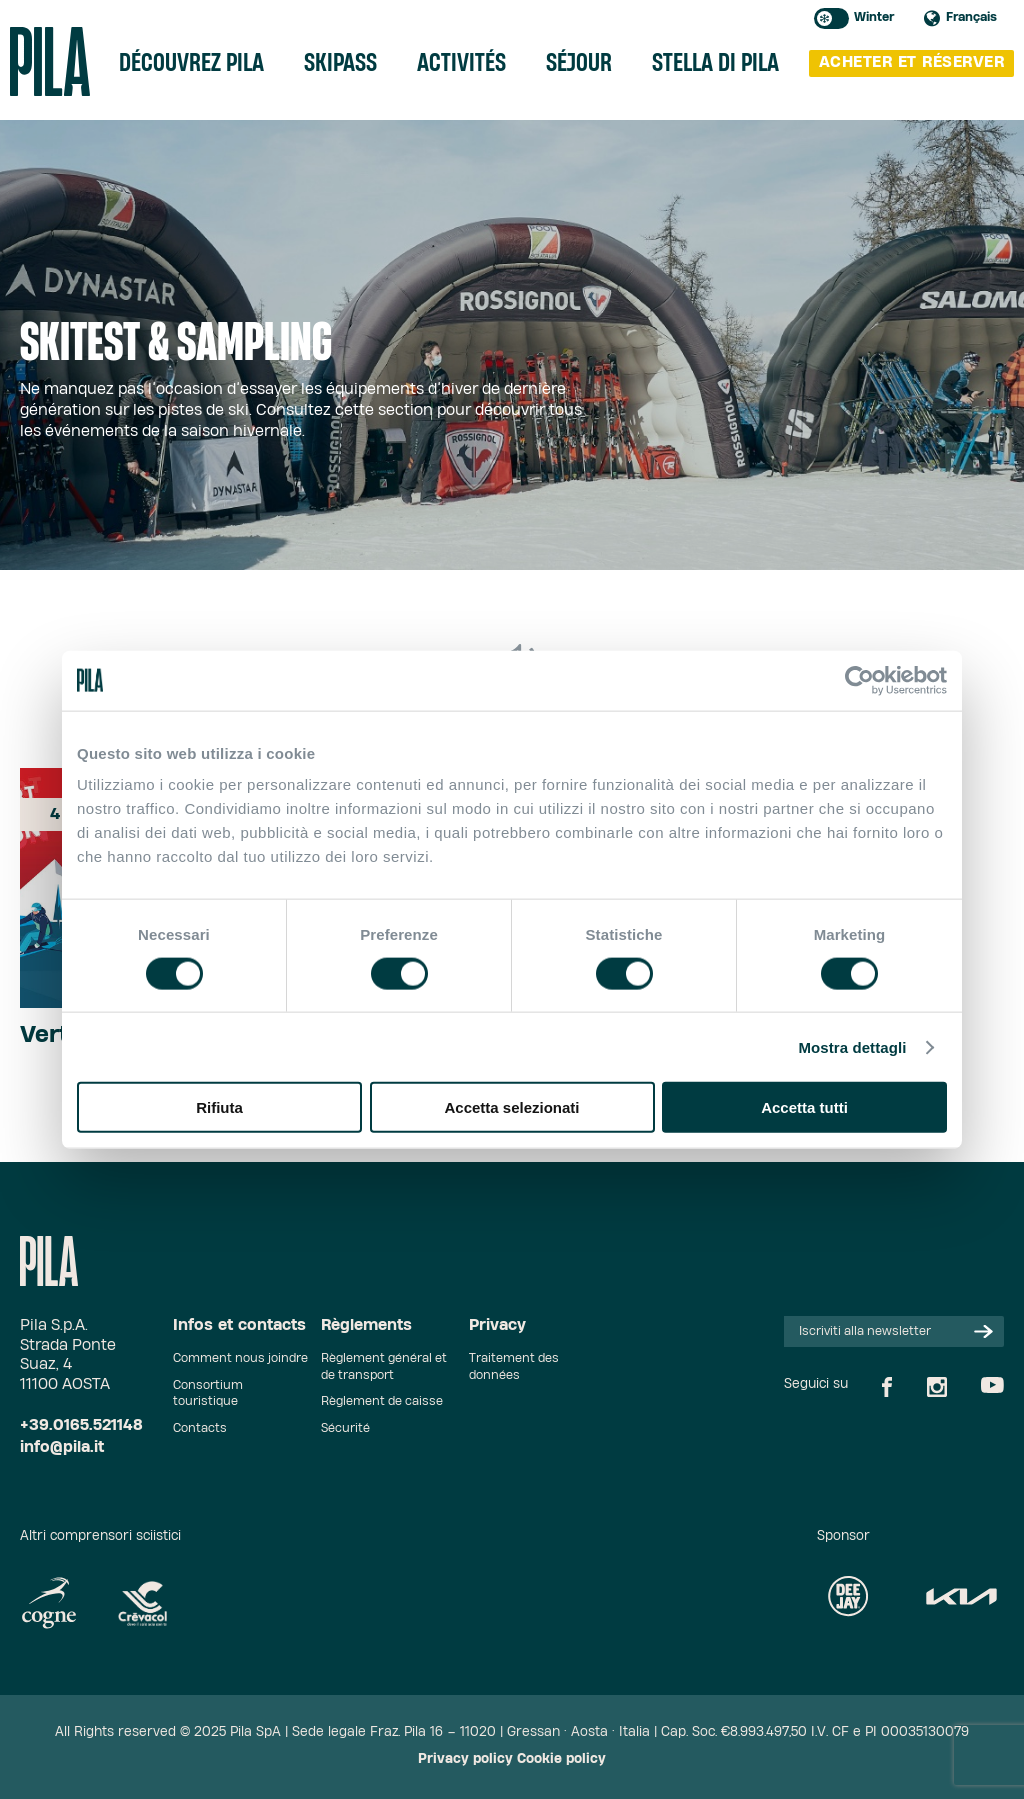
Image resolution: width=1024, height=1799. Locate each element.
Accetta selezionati (511, 1107)
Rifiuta (219, 1107)
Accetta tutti (804, 1107)
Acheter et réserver (912, 62)
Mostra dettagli (852, 1046)
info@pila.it (62, 1447)
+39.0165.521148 (81, 1425)
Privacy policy (465, 1759)
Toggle (831, 18)
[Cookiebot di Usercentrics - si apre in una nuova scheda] (859, 680)
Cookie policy (561, 1759)
